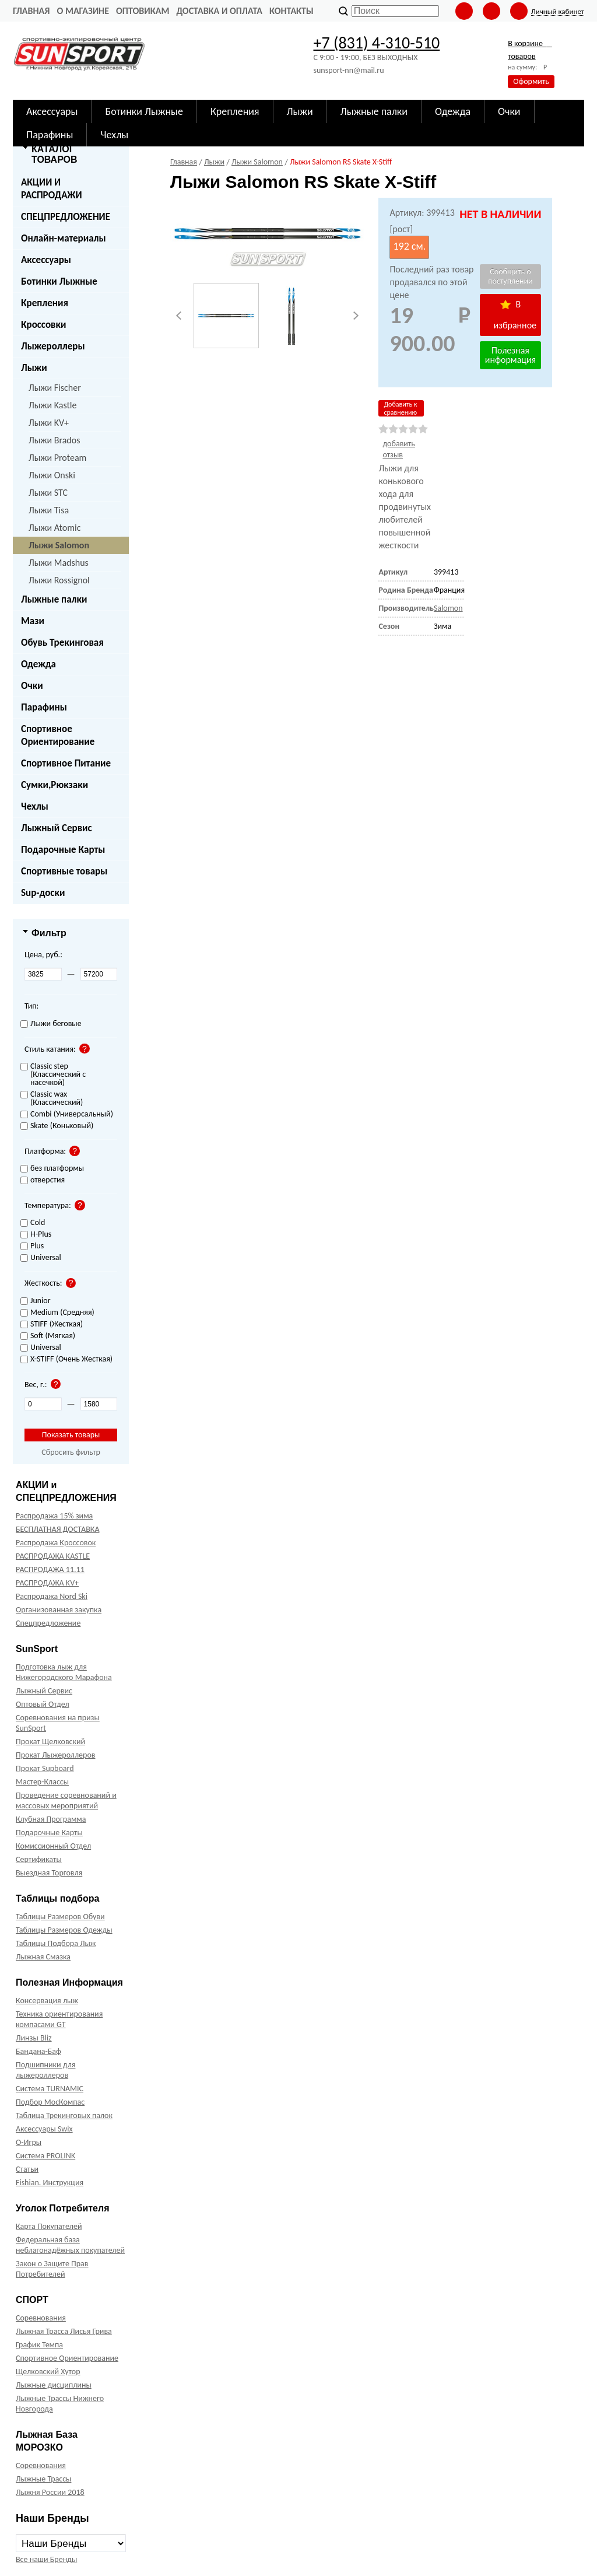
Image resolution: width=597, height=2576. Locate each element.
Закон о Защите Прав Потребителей (52, 2269)
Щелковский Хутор (48, 2371)
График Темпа (39, 2345)
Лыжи (34, 368)
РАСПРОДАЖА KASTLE (53, 1556)
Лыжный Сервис (56, 828)
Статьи (27, 2169)
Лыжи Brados (54, 440)
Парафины (44, 707)
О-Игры (28, 2142)
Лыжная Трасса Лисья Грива (64, 2331)
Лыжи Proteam (57, 457)
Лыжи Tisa (49, 510)
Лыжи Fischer (55, 387)
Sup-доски (43, 893)
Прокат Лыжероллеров (55, 1755)
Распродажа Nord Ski (51, 1596)
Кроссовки (43, 324)
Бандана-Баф (38, 2051)
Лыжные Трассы (43, 2479)
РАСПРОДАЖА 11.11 (50, 1569)
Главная (31, 10)
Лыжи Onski (52, 475)
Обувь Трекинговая (62, 642)
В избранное (515, 315)
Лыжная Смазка (43, 1957)
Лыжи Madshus (59, 562)
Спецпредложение (48, 1623)
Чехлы (34, 806)
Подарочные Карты (63, 850)
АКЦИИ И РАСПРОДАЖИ (51, 188)
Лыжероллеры (53, 346)
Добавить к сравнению (400, 408)
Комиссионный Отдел (53, 1846)
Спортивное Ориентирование (57, 735)
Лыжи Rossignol (59, 580)
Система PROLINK (45, 2156)
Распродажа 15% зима (54, 1516)
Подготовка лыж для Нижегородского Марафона (64, 1672)
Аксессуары (46, 260)
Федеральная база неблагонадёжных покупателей (70, 2245)
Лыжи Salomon (59, 545)
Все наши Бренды (46, 2559)
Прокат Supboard (45, 1768)
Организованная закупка (58, 1610)
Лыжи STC (48, 492)
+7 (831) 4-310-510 (376, 43)
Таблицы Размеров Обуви (60, 1917)
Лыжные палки (54, 599)
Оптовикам (142, 10)
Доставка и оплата (219, 10)
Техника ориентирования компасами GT (59, 2019)
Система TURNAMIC (49, 2089)
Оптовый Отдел (42, 1704)
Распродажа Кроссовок (56, 1543)
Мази (32, 621)
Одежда (38, 664)
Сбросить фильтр (70, 1452)
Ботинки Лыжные (59, 281)
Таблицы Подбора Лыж (56, 1943)
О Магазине (83, 10)
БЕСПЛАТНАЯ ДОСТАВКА (57, 1529)
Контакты (291, 10)
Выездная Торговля (49, 1873)
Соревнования (41, 2318)
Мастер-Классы (42, 1782)
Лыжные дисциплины (54, 2385)
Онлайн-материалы (63, 238)
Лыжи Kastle (53, 405)
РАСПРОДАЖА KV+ (47, 1583)
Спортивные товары (64, 871)
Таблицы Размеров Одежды (64, 1930)
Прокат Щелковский (50, 1741)
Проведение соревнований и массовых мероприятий (66, 1800)
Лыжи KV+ (49, 422)
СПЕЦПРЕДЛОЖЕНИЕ (65, 217)
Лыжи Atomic (54, 527)
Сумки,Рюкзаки (54, 785)
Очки (32, 686)
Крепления (44, 303)
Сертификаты (39, 1859)
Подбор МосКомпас (50, 2102)
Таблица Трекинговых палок (64, 2115)
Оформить (531, 81)
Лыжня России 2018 (50, 2492)
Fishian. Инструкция (49, 2183)
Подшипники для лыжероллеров (45, 2070)
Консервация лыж (47, 2001)
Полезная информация (510, 355)
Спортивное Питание (66, 763)
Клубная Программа (51, 1819)
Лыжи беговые (51, 1024)
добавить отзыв (398, 449)
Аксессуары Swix (44, 2129)
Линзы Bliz (34, 2038)
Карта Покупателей (49, 2226)
